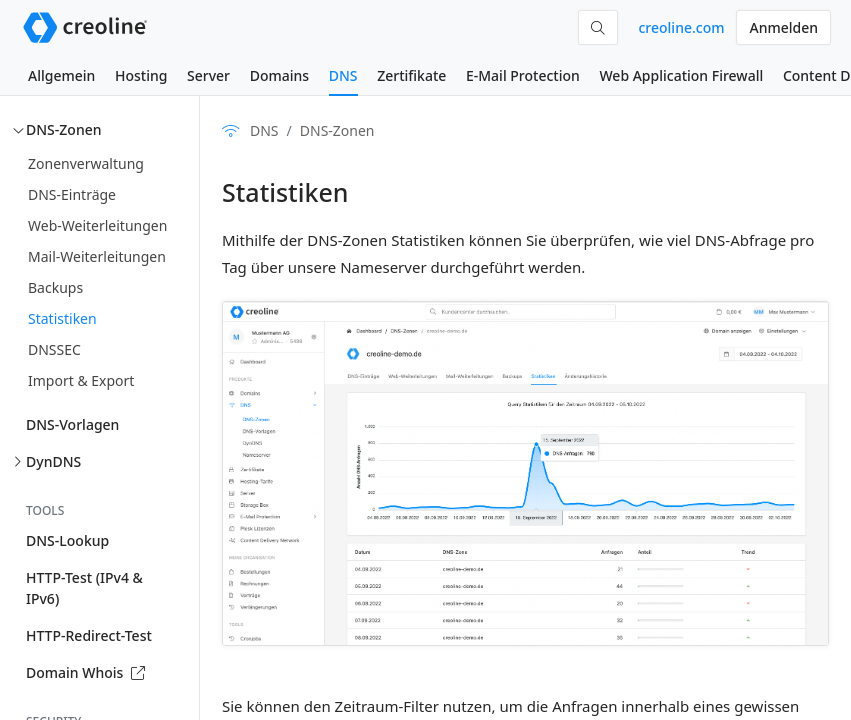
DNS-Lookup (67, 540)
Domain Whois (85, 672)
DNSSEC (54, 349)
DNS (343, 75)
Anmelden (783, 27)
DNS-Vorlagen (72, 424)
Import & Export (81, 380)
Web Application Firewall (681, 75)
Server (208, 75)
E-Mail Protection (523, 75)
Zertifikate (411, 75)
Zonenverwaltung (86, 163)
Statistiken (62, 318)
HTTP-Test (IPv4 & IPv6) (84, 588)
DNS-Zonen (63, 129)
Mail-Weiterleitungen (97, 256)
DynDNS (53, 461)
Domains (279, 75)
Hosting (141, 75)
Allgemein (61, 75)
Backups (55, 287)
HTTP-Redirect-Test (89, 635)
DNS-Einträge (72, 194)
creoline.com (681, 27)
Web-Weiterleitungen (97, 225)
